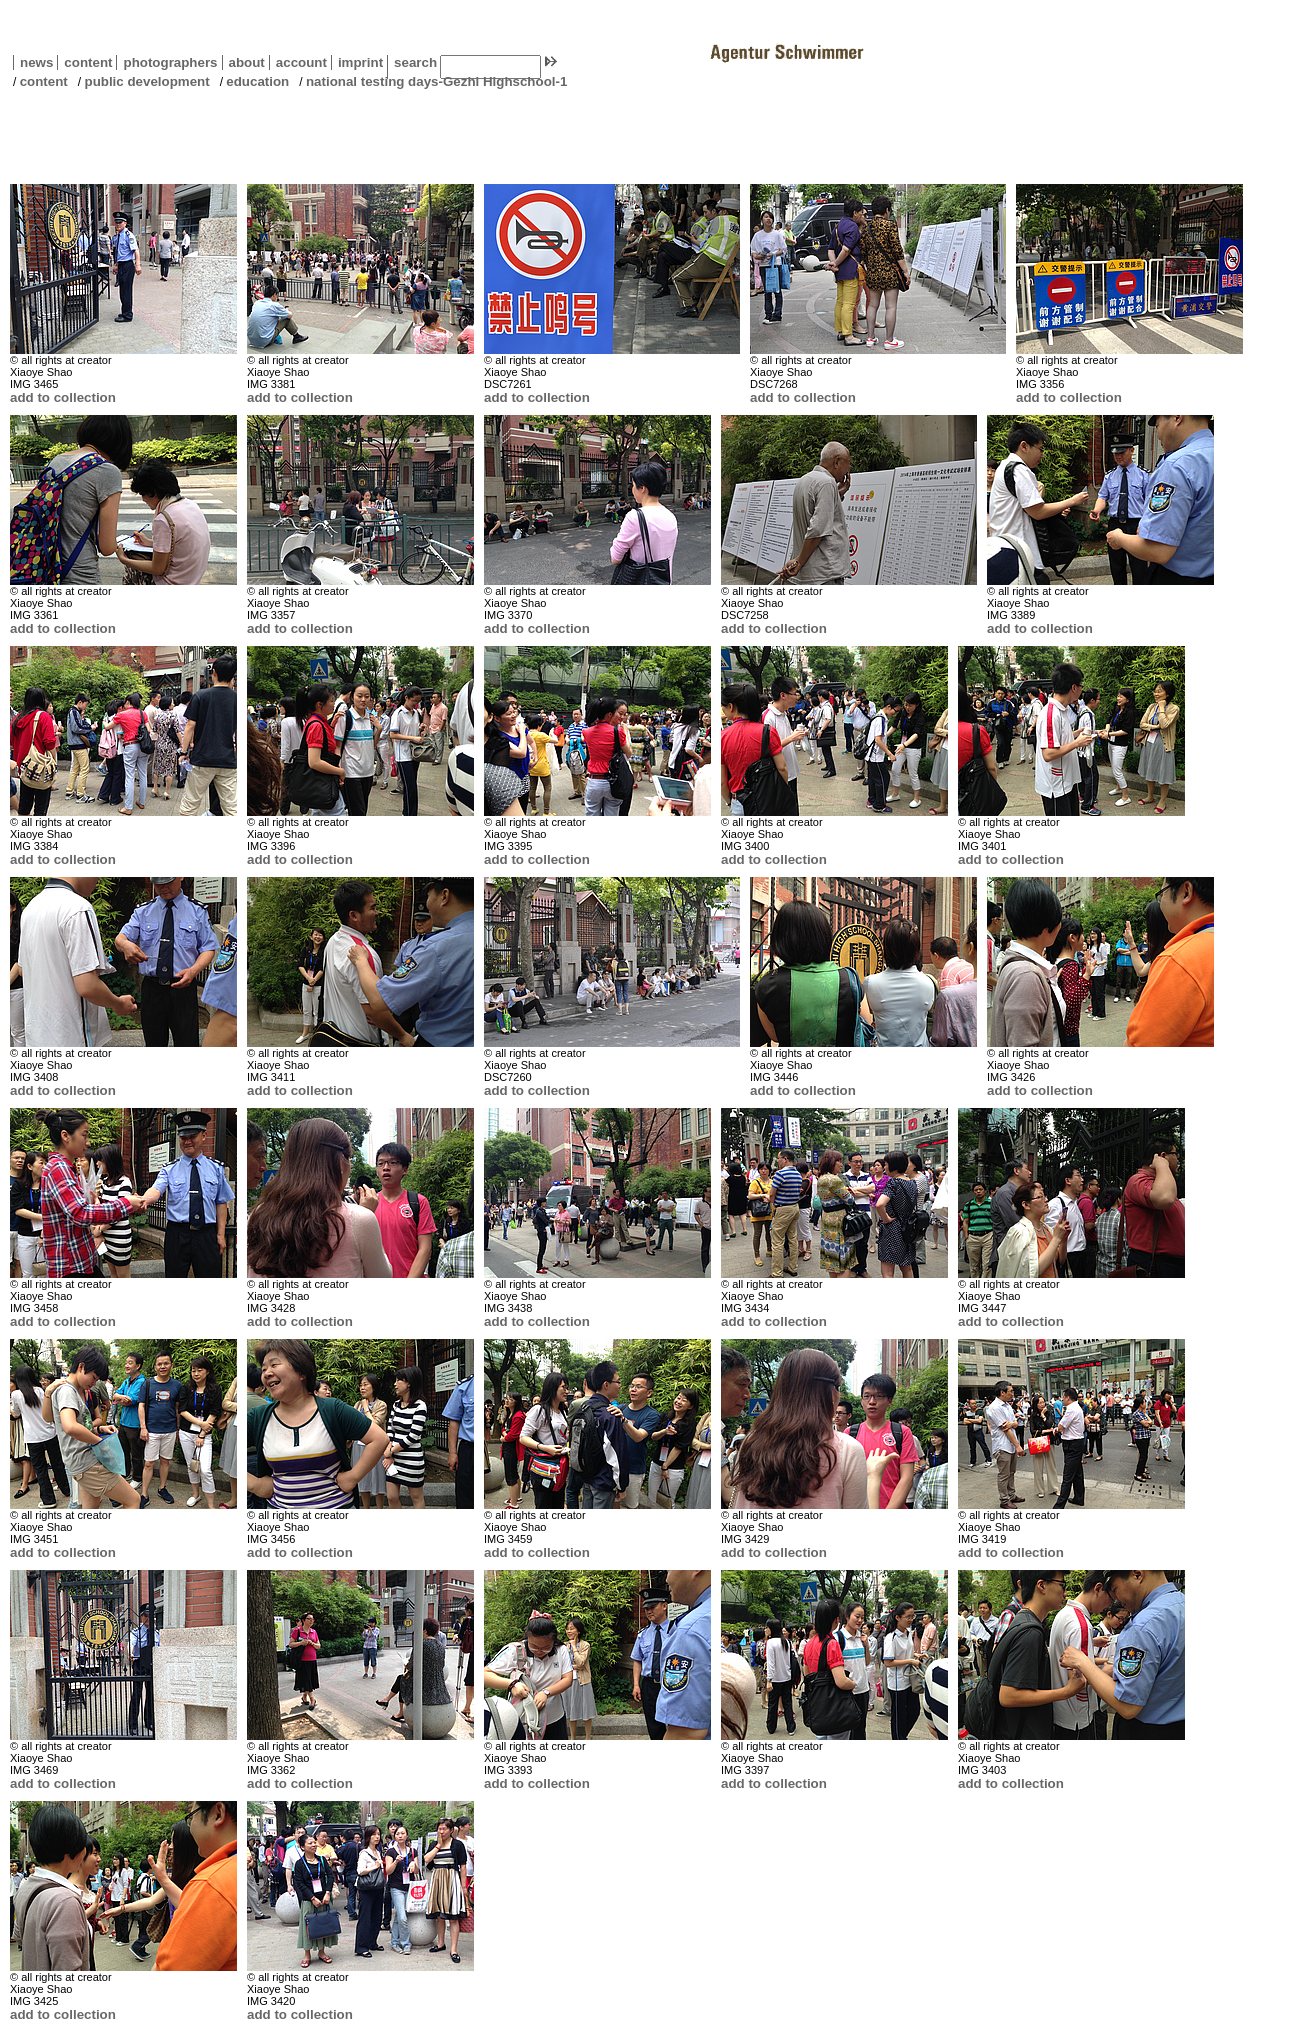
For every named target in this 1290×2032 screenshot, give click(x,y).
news (36, 62)
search (415, 62)
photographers (170, 62)
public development (146, 81)
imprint (360, 62)
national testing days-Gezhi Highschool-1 (436, 81)
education (257, 81)
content (84, 62)
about (243, 62)
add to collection (63, 397)
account (298, 62)
